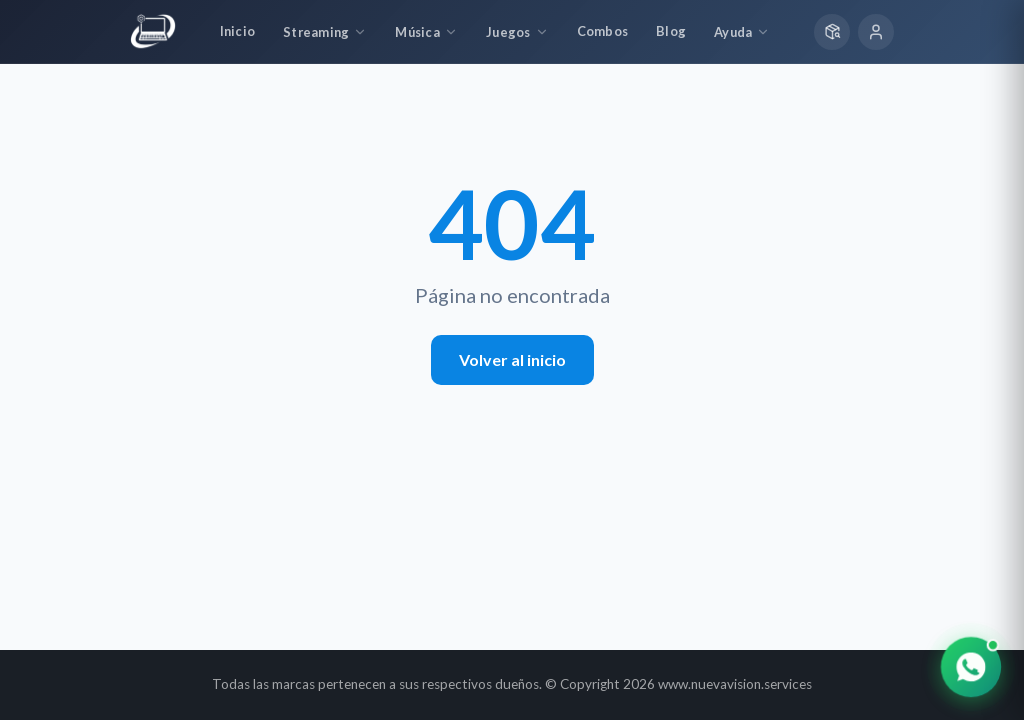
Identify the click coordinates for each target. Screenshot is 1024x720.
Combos (603, 31)
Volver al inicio (512, 359)
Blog (671, 31)
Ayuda (742, 32)
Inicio (238, 31)
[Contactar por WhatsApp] (971, 667)
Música (426, 32)
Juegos (517, 32)
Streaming (325, 32)
